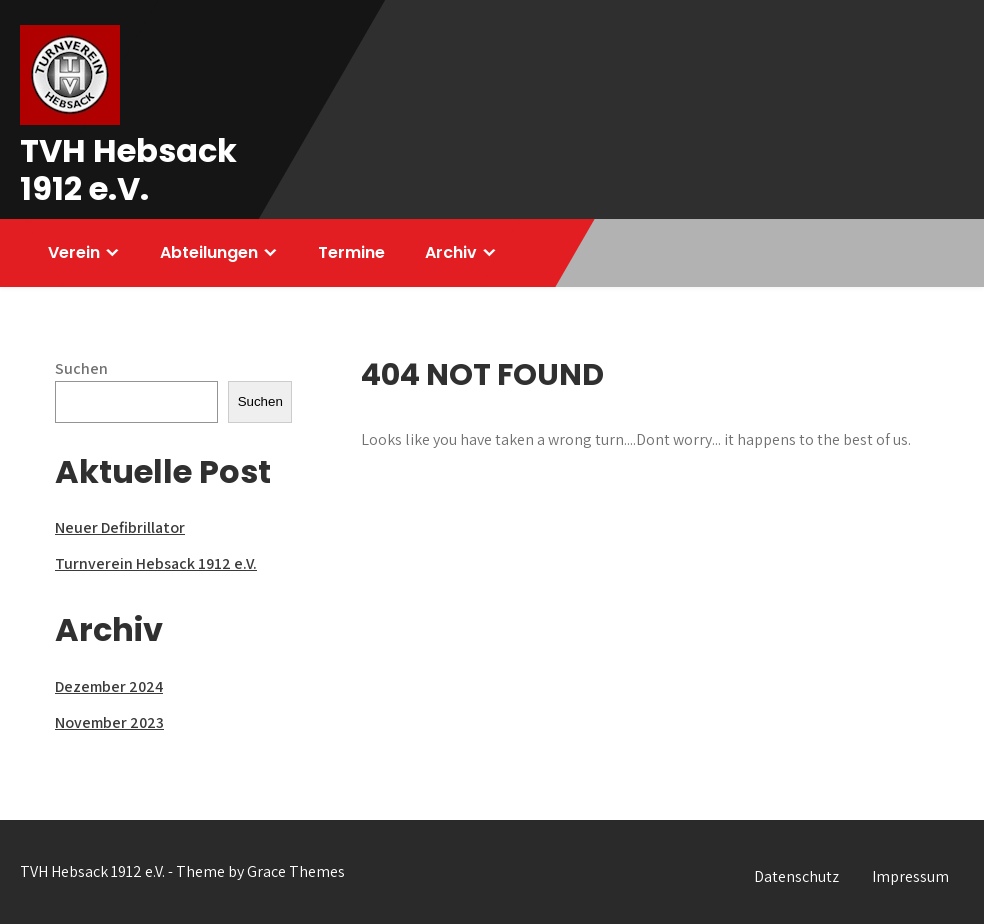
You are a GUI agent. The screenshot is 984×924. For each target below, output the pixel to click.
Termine (351, 252)
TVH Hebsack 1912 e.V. (128, 169)
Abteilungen (209, 252)
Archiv (451, 252)
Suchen (81, 368)
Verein (74, 252)
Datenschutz (796, 876)
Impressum (910, 876)
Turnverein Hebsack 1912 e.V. (156, 563)
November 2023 (109, 722)
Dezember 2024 (109, 686)
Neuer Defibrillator (120, 527)
